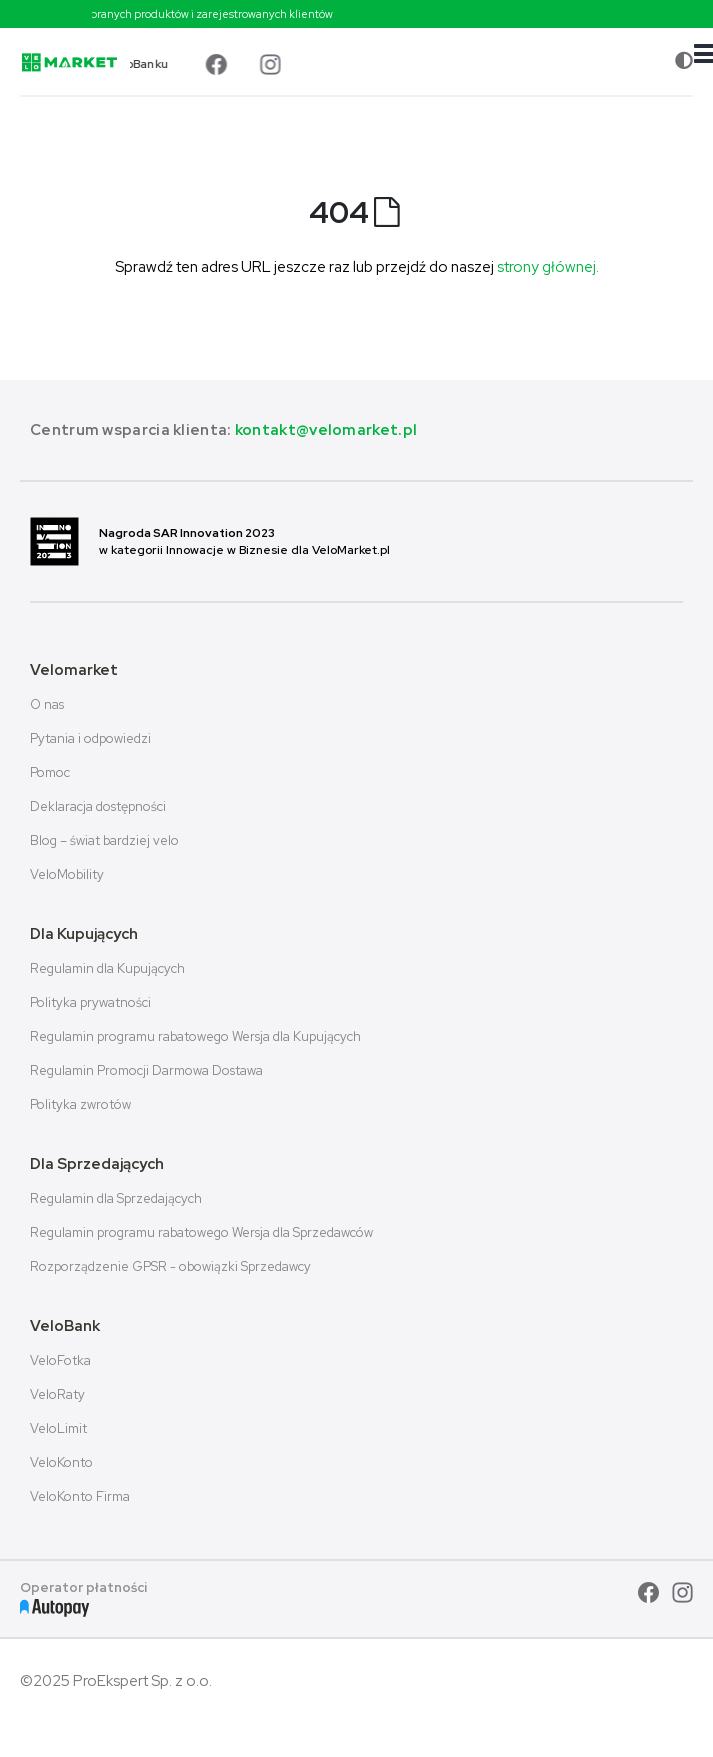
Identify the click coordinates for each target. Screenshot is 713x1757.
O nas (47, 704)
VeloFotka (60, 1360)
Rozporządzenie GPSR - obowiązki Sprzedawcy (170, 1266)
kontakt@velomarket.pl (326, 430)
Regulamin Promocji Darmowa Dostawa (146, 1070)
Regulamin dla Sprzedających (116, 1198)
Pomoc (50, 772)
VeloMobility (67, 874)
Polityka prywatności (90, 1002)
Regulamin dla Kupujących (107, 968)
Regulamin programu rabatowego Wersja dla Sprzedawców (201, 1232)
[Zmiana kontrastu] (684, 61)
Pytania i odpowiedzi (90, 738)
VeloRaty (57, 1394)
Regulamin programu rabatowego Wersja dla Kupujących (195, 1036)
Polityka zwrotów (80, 1104)
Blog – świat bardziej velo (104, 840)
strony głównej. (548, 267)
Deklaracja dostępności (98, 806)
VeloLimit (58, 1428)
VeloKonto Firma (80, 1496)
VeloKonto (61, 1462)
